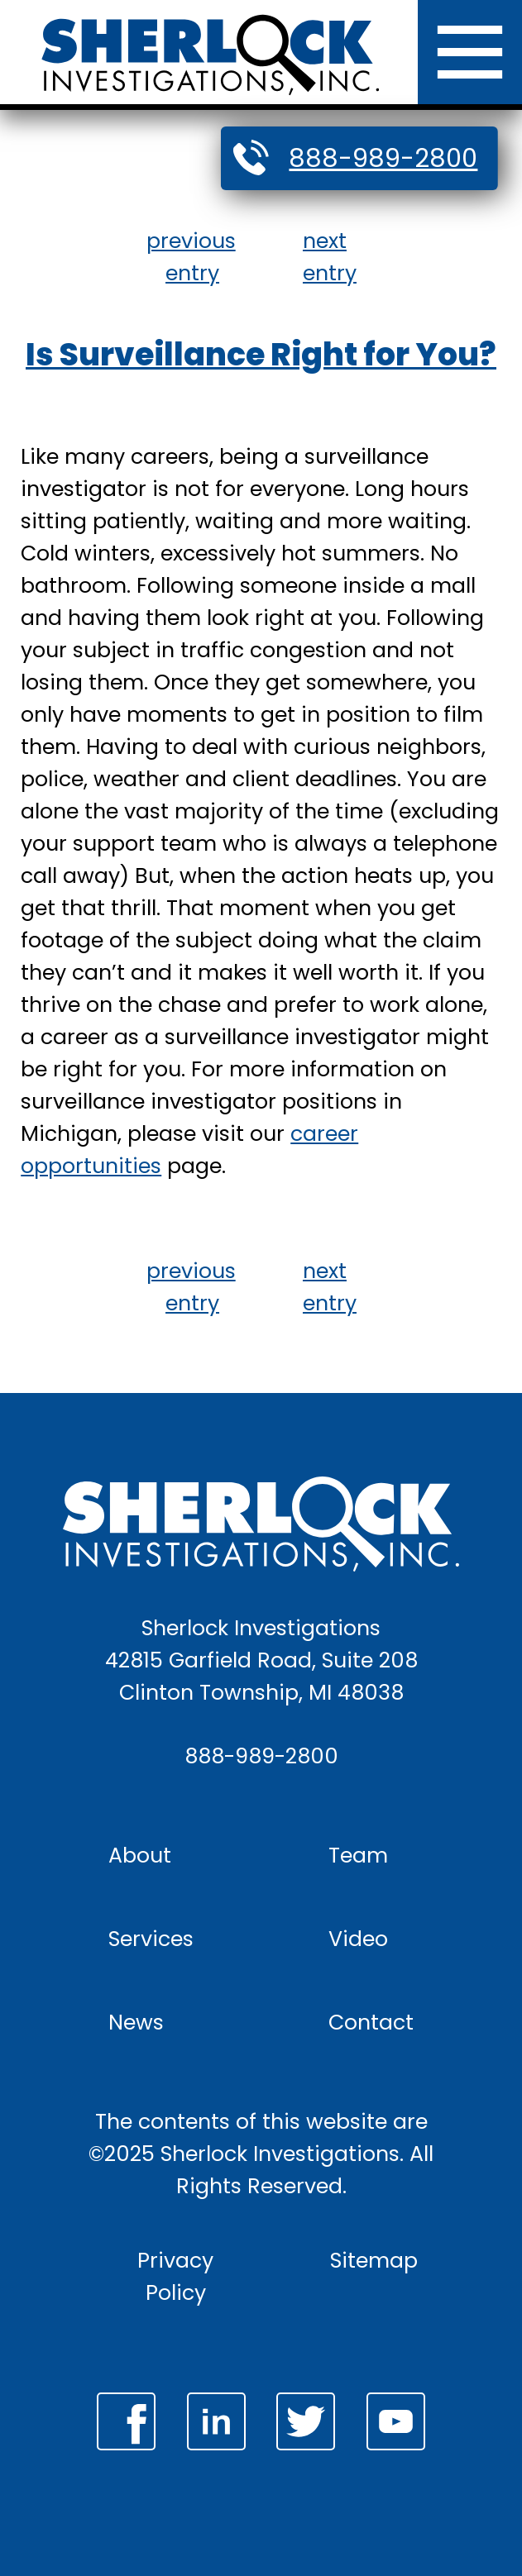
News (136, 2022)
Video (358, 1938)
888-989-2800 (383, 158)
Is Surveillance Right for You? (261, 354)
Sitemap (374, 2260)
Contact (371, 2022)
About (139, 1855)
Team (358, 1855)
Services (151, 1938)
